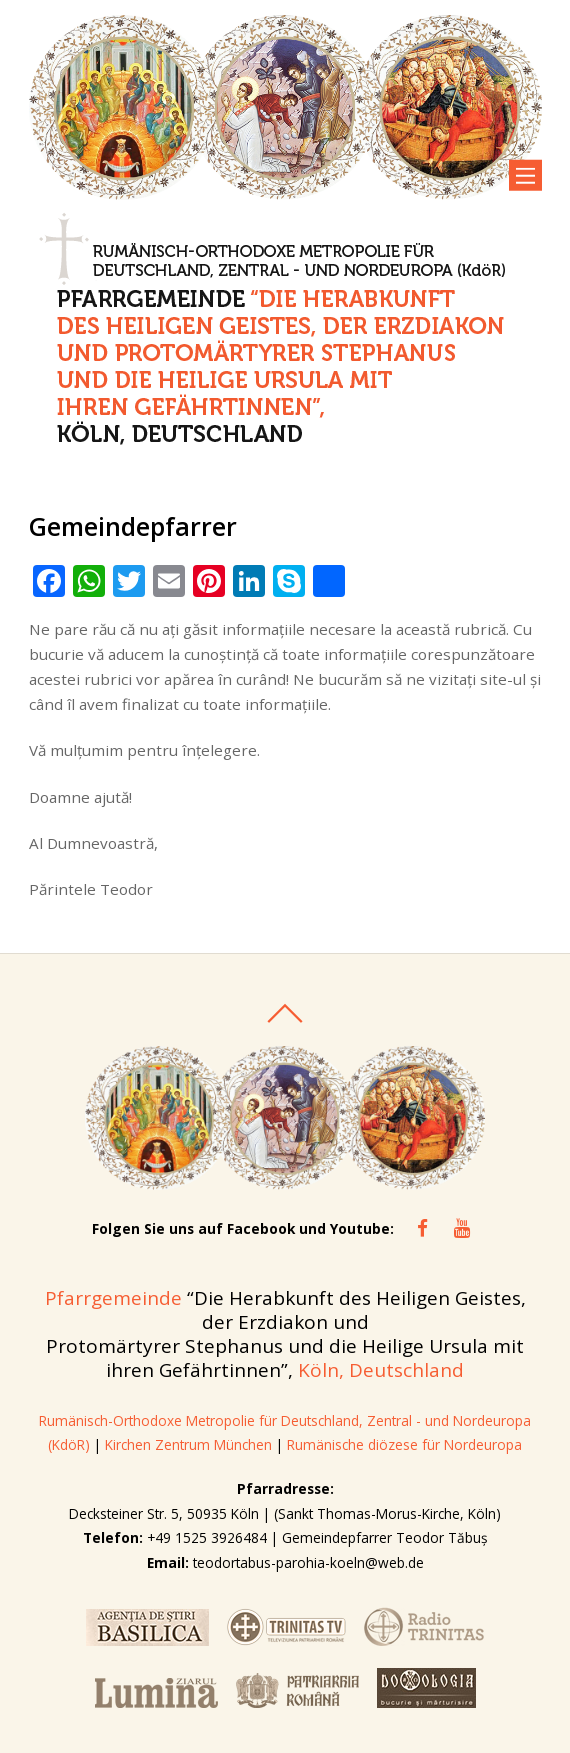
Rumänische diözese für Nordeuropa (404, 1444)
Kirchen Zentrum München (190, 1444)
